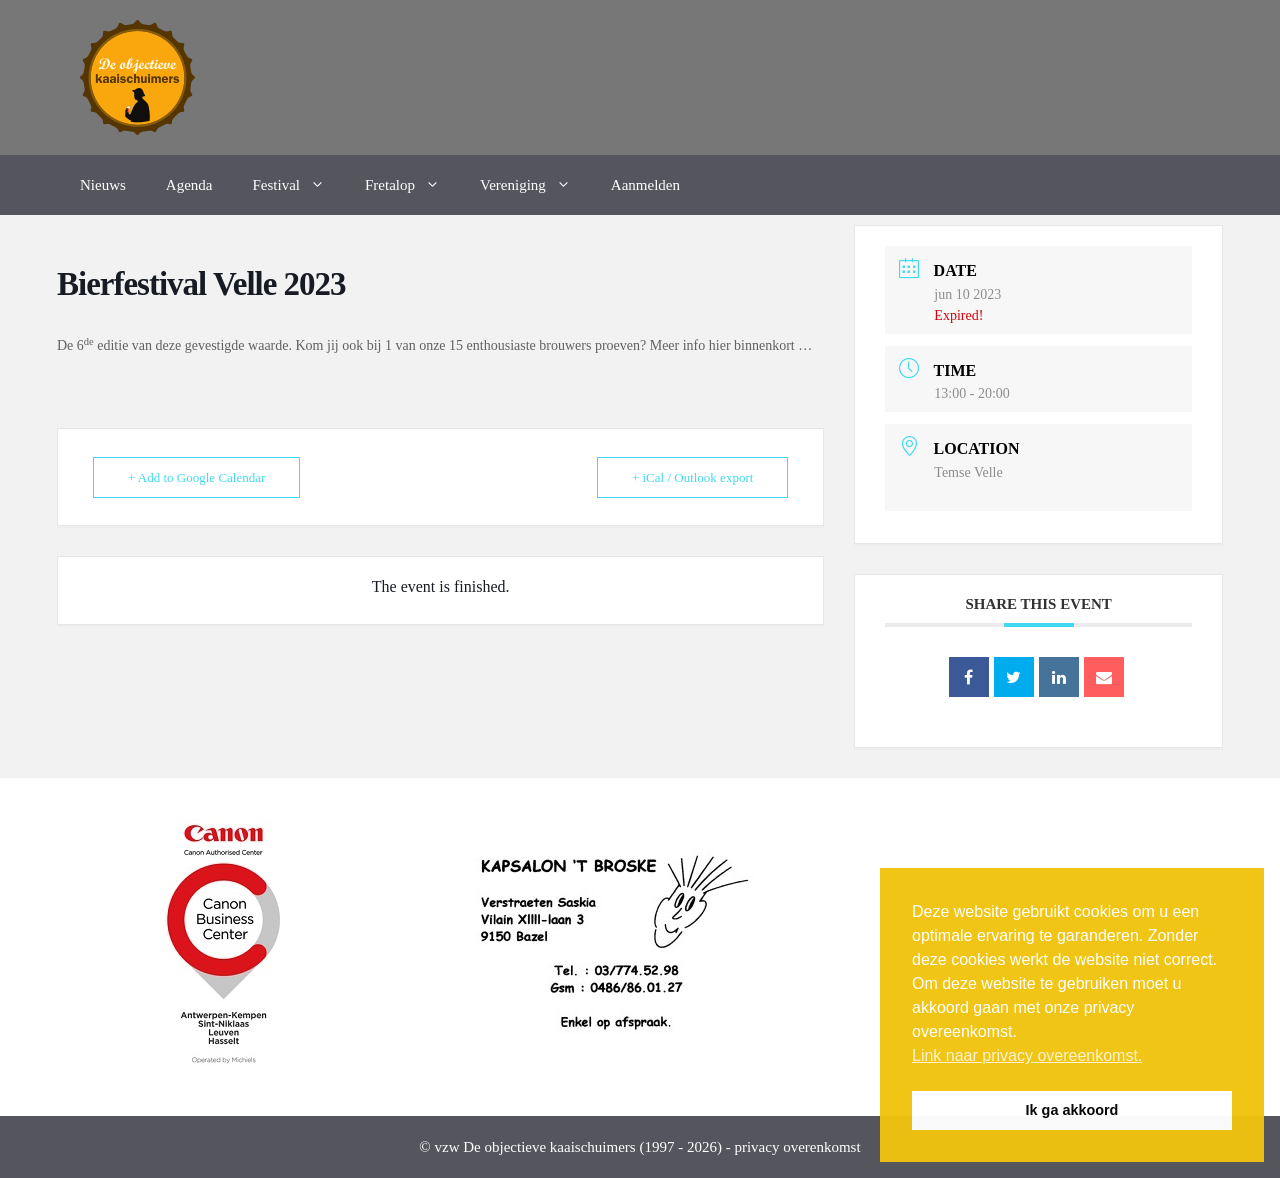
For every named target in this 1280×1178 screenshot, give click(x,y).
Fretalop (412, 185)
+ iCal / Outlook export (692, 477)
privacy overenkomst (797, 1147)
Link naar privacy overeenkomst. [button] (1027, 1055)
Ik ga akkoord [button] (1072, 1110)
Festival (298, 185)
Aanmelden (645, 185)
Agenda (189, 185)
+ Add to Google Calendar (196, 477)
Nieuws (103, 185)
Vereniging (535, 185)
